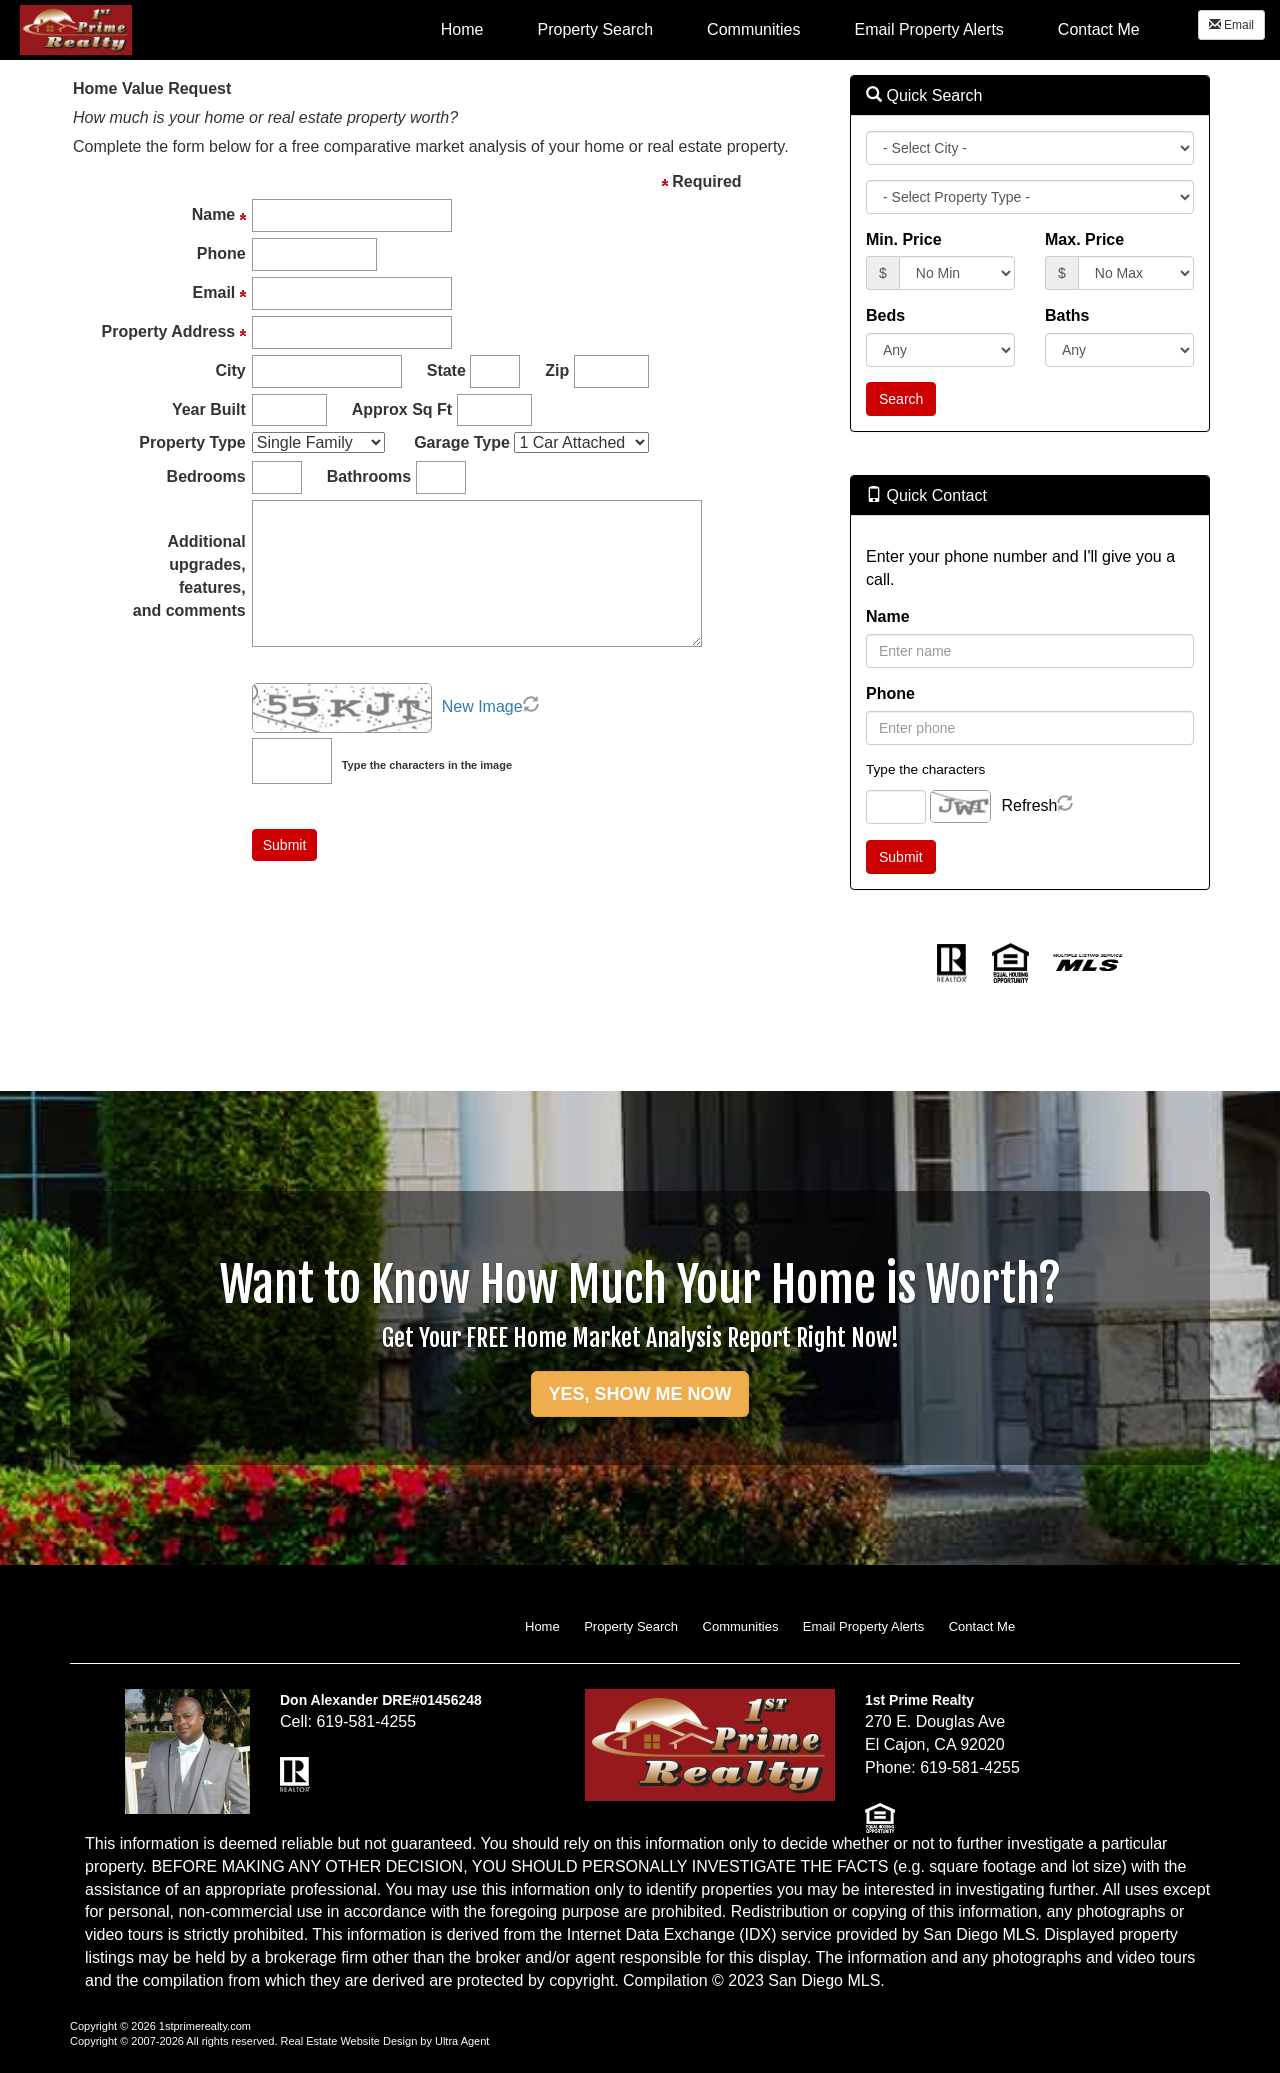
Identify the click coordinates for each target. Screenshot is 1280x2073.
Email (1231, 25)
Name (888, 616)
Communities (741, 1626)
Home (542, 1626)
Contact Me (982, 1626)
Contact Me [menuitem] (1099, 29)
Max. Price (1084, 239)
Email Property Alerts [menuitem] (928, 29)
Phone (890, 693)
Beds (885, 315)
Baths (1067, 315)
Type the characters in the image (427, 765)
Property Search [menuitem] (595, 29)
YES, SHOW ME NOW (639, 1394)
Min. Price (904, 239)
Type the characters (925, 769)
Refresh (1029, 805)
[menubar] (790, 29)
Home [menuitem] (462, 29)
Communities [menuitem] (753, 29)
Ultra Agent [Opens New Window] (462, 2041)
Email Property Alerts (863, 1626)
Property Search (631, 1626)
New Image (482, 706)
